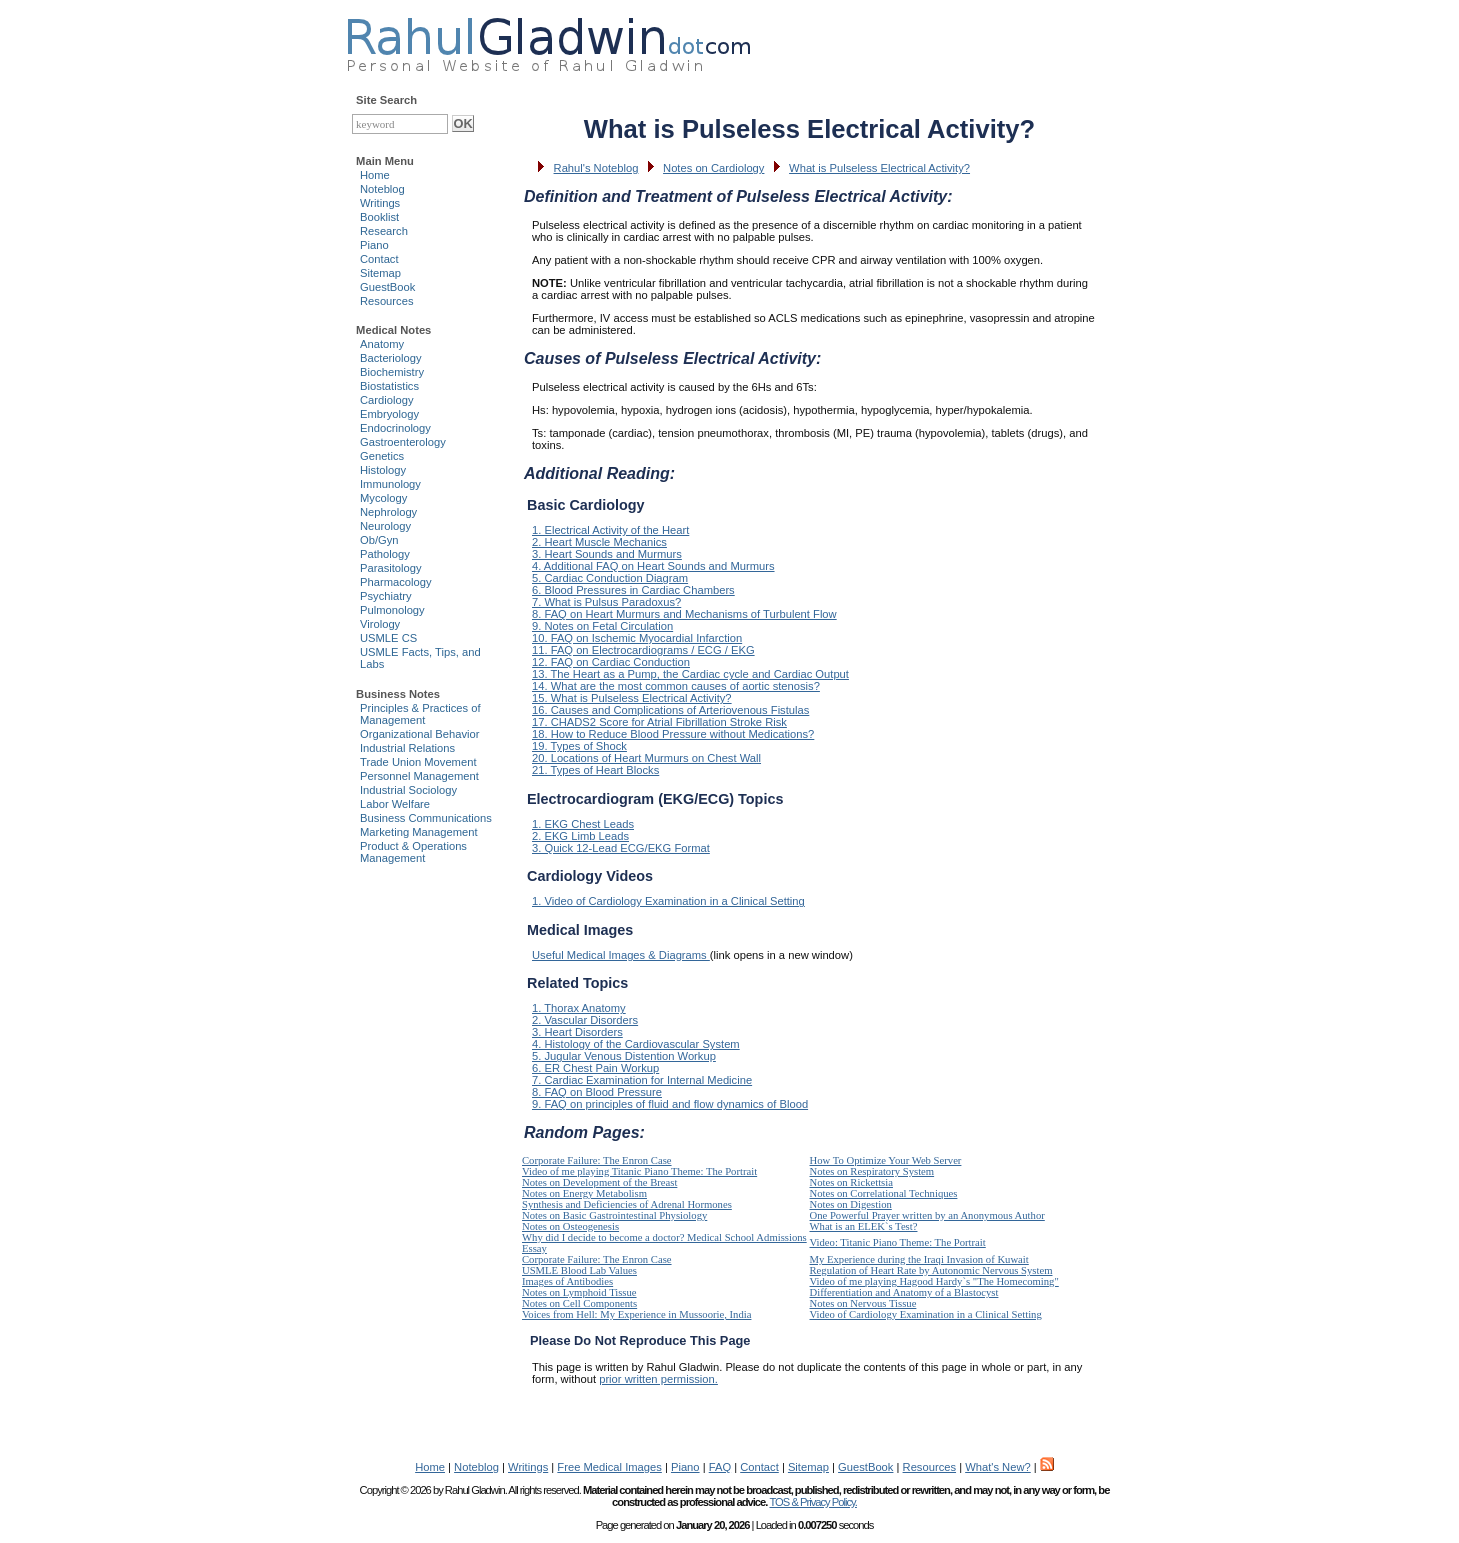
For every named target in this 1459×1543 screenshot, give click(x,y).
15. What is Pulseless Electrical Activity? (632, 698)
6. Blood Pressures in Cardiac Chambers (633, 590)
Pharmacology (396, 582)
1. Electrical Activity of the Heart (610, 530)
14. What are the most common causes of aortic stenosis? (676, 686)
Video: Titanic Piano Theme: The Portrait (898, 1242)
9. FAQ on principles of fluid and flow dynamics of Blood (670, 1104)
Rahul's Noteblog (596, 168)
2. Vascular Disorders (585, 1020)
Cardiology (386, 400)
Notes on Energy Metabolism (584, 1193)
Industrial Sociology (408, 790)
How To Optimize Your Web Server (886, 1160)
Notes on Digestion (851, 1204)
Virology (380, 624)
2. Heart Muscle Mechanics (599, 542)
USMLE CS (388, 638)
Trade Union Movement (418, 762)
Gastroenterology (403, 442)
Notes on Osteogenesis (570, 1226)
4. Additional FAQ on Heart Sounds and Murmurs (653, 566)
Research (384, 231)
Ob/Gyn (379, 540)
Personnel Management (419, 776)
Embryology (389, 414)
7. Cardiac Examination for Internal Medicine (642, 1080)
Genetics (382, 456)
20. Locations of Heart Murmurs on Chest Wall (646, 758)
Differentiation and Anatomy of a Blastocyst (904, 1292)
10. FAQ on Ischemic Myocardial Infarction (637, 638)
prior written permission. (658, 1379)
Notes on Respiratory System (872, 1171)
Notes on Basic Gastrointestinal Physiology (614, 1215)
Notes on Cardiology (713, 168)
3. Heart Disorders (577, 1032)
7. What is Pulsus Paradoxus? (606, 602)
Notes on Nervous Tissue (863, 1303)
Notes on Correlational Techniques (884, 1193)
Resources (386, 301)
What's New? (998, 1467)
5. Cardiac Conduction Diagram (610, 578)
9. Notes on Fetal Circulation (602, 626)
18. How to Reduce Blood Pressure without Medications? (673, 734)
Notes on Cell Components (579, 1303)
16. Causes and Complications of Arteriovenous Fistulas (670, 710)
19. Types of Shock (579, 746)
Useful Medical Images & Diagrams (621, 955)
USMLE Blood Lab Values (579, 1270)
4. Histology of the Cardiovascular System (636, 1044)
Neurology (385, 526)
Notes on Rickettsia (851, 1182)
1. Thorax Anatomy (579, 1008)
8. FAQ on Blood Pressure (597, 1092)
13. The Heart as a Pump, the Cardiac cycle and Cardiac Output (690, 674)
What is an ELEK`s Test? (864, 1226)
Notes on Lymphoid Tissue (579, 1292)
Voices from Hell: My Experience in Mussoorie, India (636, 1314)
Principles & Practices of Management (420, 714)
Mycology (383, 498)
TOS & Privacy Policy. (812, 1502)
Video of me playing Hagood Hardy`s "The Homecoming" (934, 1281)
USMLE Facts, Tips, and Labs (420, 658)
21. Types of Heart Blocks (595, 770)
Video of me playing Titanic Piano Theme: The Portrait (639, 1171)
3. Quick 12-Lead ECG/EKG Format (621, 848)
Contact (379, 259)
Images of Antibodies (567, 1281)
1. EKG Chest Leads (583, 824)
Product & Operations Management (413, 852)
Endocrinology (395, 428)
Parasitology (391, 568)
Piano (374, 245)
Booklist (379, 217)
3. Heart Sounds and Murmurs (607, 554)
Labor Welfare (395, 804)
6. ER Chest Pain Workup (595, 1068)
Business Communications (426, 818)
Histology (383, 470)
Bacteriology (391, 358)
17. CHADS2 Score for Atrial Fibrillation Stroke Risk (659, 722)
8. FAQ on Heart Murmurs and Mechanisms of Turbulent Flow (684, 614)
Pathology (385, 554)
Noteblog (382, 189)
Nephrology (388, 512)
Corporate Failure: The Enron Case (597, 1160)
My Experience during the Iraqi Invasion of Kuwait (919, 1259)
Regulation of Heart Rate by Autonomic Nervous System (931, 1270)
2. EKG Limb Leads (580, 836)
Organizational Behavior (419, 734)
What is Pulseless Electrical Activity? (879, 168)
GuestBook (387, 287)
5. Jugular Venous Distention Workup (624, 1056)
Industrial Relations (407, 748)
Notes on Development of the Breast (599, 1182)
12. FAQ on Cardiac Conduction (611, 662)
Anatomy (382, 344)
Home (375, 175)
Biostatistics (389, 386)
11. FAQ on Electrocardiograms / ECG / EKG (643, 650)
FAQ (720, 1467)
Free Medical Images (609, 1467)
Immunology (390, 484)
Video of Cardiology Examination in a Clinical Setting (926, 1314)
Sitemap (380, 273)
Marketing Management (419, 832)
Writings (380, 203)
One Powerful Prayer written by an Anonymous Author (927, 1215)
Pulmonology (392, 610)
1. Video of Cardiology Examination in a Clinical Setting (668, 901)
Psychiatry (386, 596)
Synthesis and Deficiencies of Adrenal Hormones (627, 1204)
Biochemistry (392, 372)
